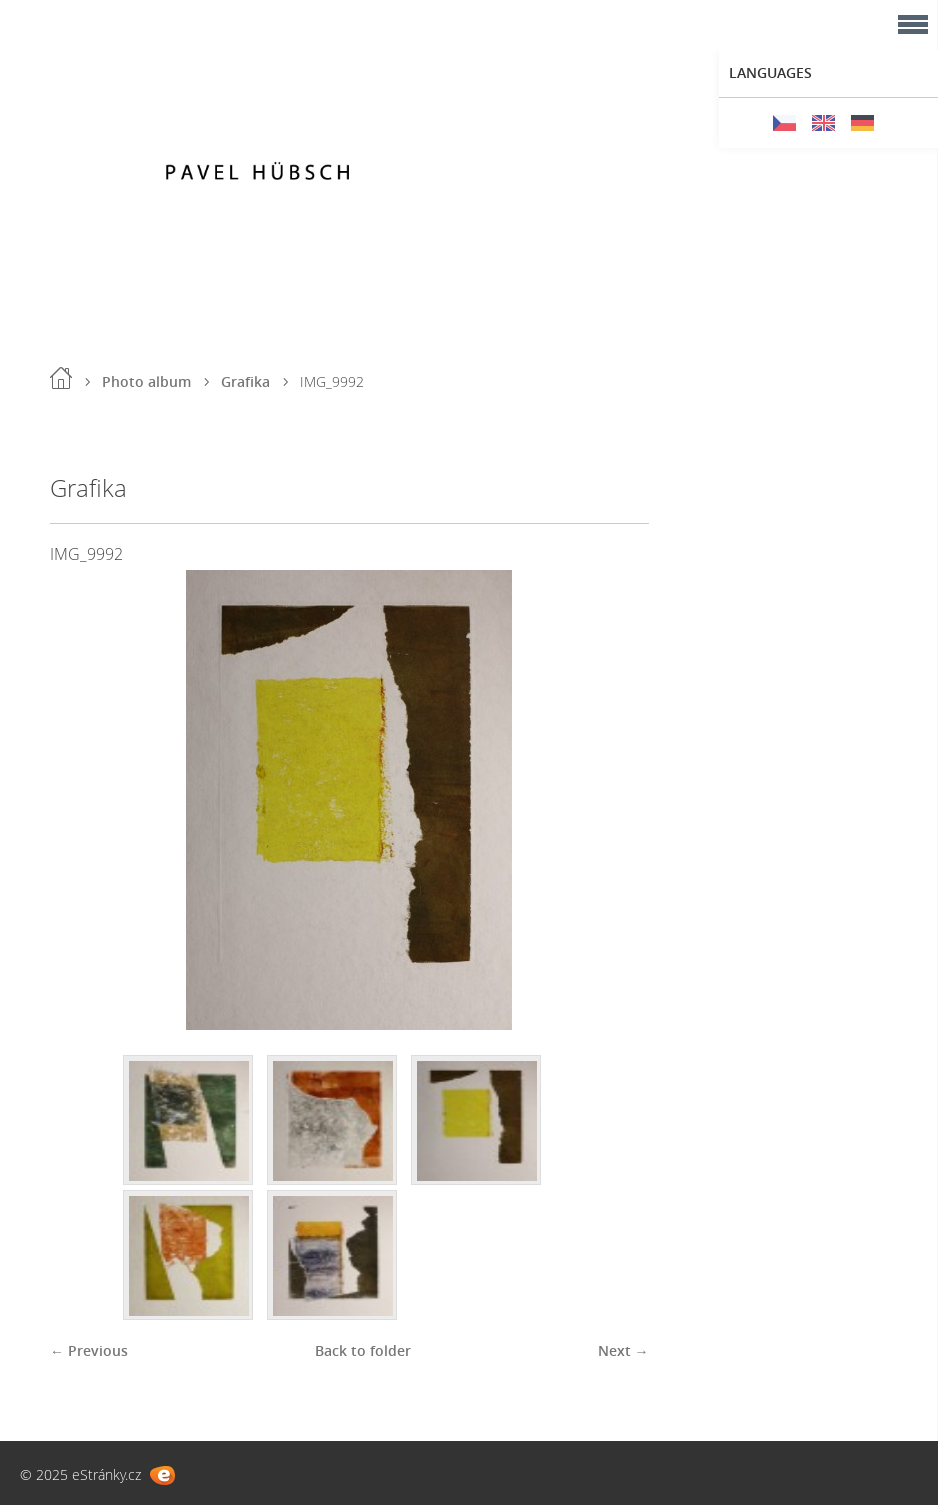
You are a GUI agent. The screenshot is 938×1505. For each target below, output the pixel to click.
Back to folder (363, 1350)
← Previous (89, 1350)
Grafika (245, 381)
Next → (623, 1350)
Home (61, 378)
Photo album (146, 381)
